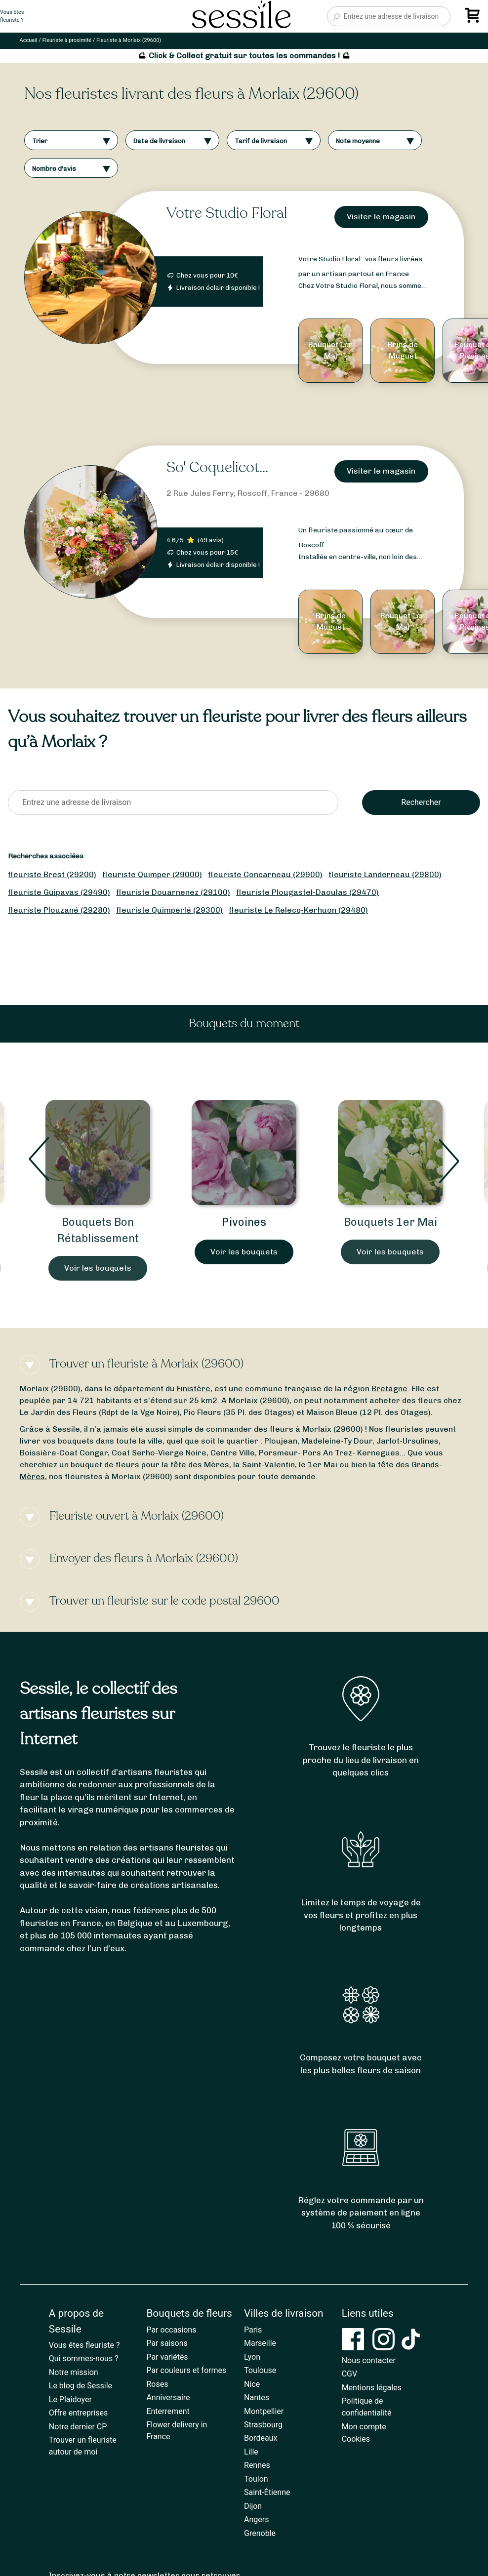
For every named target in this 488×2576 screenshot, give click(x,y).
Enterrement (167, 2411)
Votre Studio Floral (226, 213)
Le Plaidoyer (70, 2399)
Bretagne (389, 1388)
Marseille (260, 2343)
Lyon (252, 2357)
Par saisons (166, 2343)
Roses (157, 2384)
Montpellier (264, 2411)
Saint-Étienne (267, 2492)
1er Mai (322, 1464)
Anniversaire (168, 2397)
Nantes (256, 2397)
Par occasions (171, 2329)
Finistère (193, 1388)
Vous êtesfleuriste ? (12, 16)
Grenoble (260, 2533)
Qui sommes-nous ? (84, 2358)
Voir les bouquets (97, 1268)
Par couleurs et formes (186, 2370)
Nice (252, 2384)
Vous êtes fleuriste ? (84, 2345)
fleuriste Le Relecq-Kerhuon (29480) (298, 910)
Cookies (356, 2439)
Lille (251, 2451)
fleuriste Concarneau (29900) (265, 874)
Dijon (253, 2506)
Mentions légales (372, 2387)
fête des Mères (199, 1464)
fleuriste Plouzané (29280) (59, 910)
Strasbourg (263, 2424)
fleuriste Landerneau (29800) (385, 874)
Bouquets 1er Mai (390, 1222)
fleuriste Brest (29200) (52, 874)
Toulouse (260, 2370)
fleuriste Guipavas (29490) (59, 892)
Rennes (257, 2465)
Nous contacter (369, 2360)
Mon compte (364, 2426)
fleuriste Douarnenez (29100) (173, 892)
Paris (253, 2329)
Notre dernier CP (78, 2426)
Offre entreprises (78, 2412)
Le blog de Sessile (80, 2385)
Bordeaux (260, 2438)
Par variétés (167, 2357)
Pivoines (244, 1222)
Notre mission (73, 2372)
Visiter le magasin (381, 216)
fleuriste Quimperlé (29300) (169, 910)
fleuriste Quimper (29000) (152, 874)
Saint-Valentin (268, 1464)
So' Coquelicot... (217, 467)
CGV (350, 2373)
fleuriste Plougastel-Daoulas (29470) (307, 892)
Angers (256, 2519)
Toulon (256, 2479)
